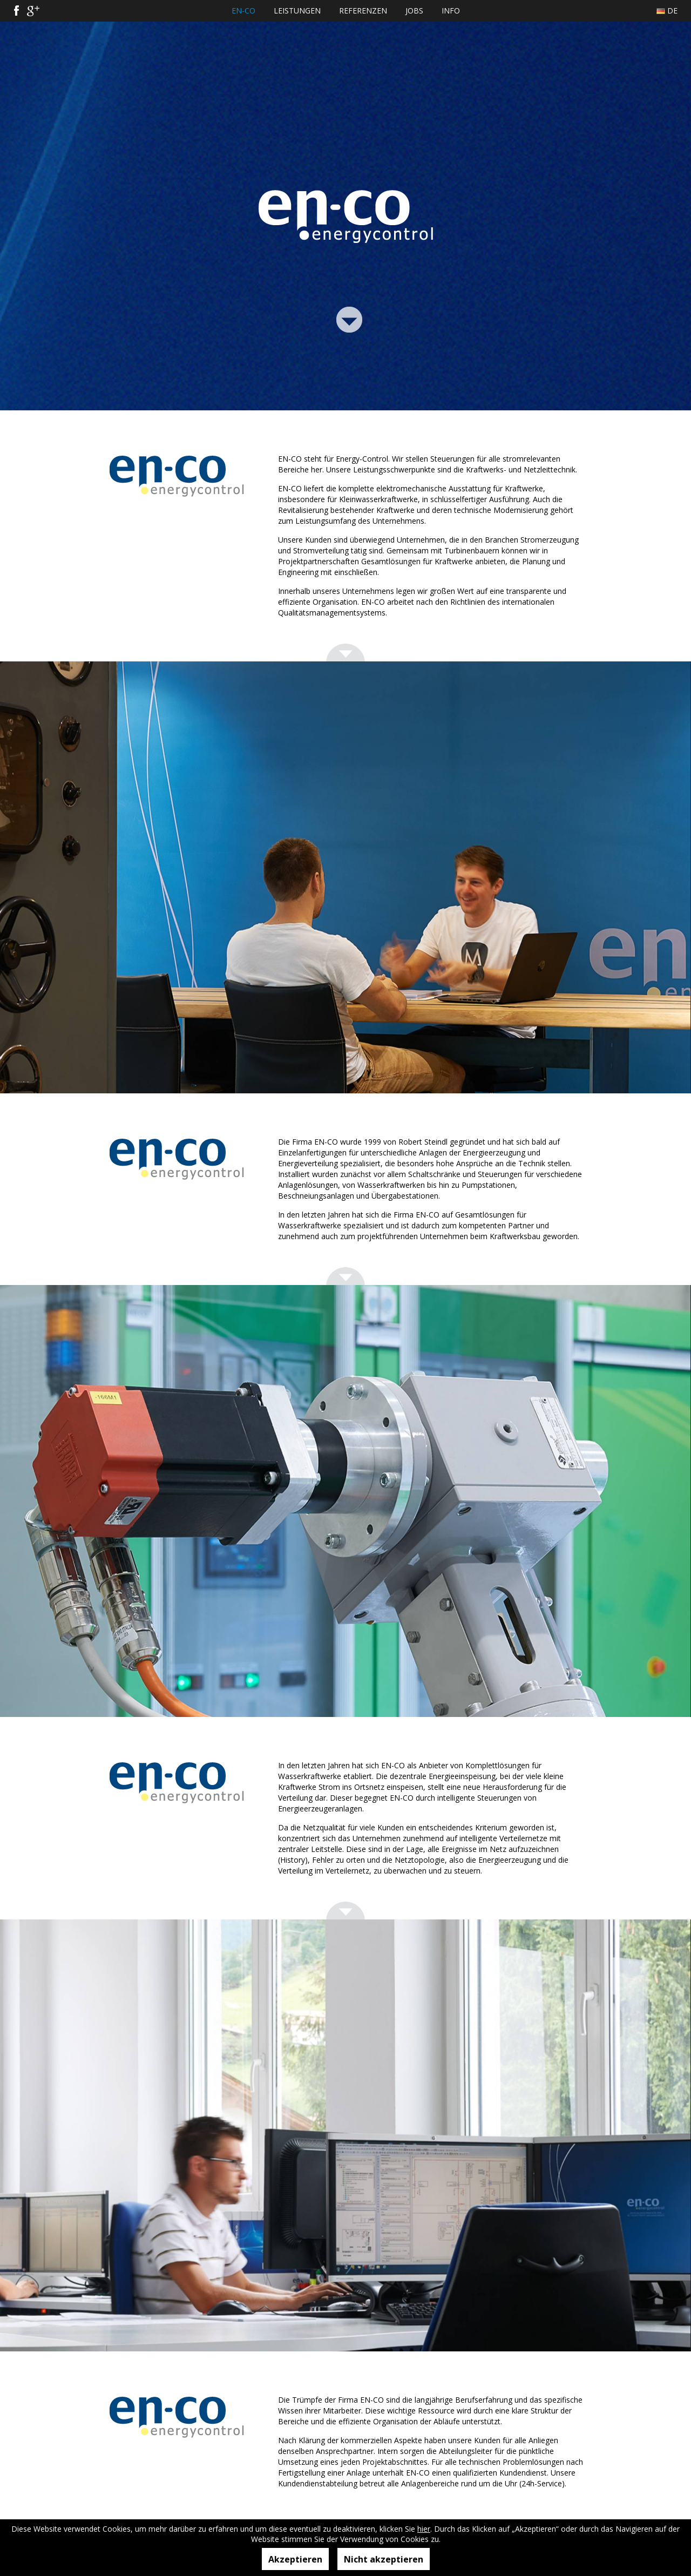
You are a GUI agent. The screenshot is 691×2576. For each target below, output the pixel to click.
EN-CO (243, 10)
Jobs (414, 10)
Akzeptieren (295, 2559)
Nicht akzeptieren (383, 2559)
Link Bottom (349, 318)
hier (423, 2529)
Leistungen (297, 10)
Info (451, 10)
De (672, 10)
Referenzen (363, 10)
